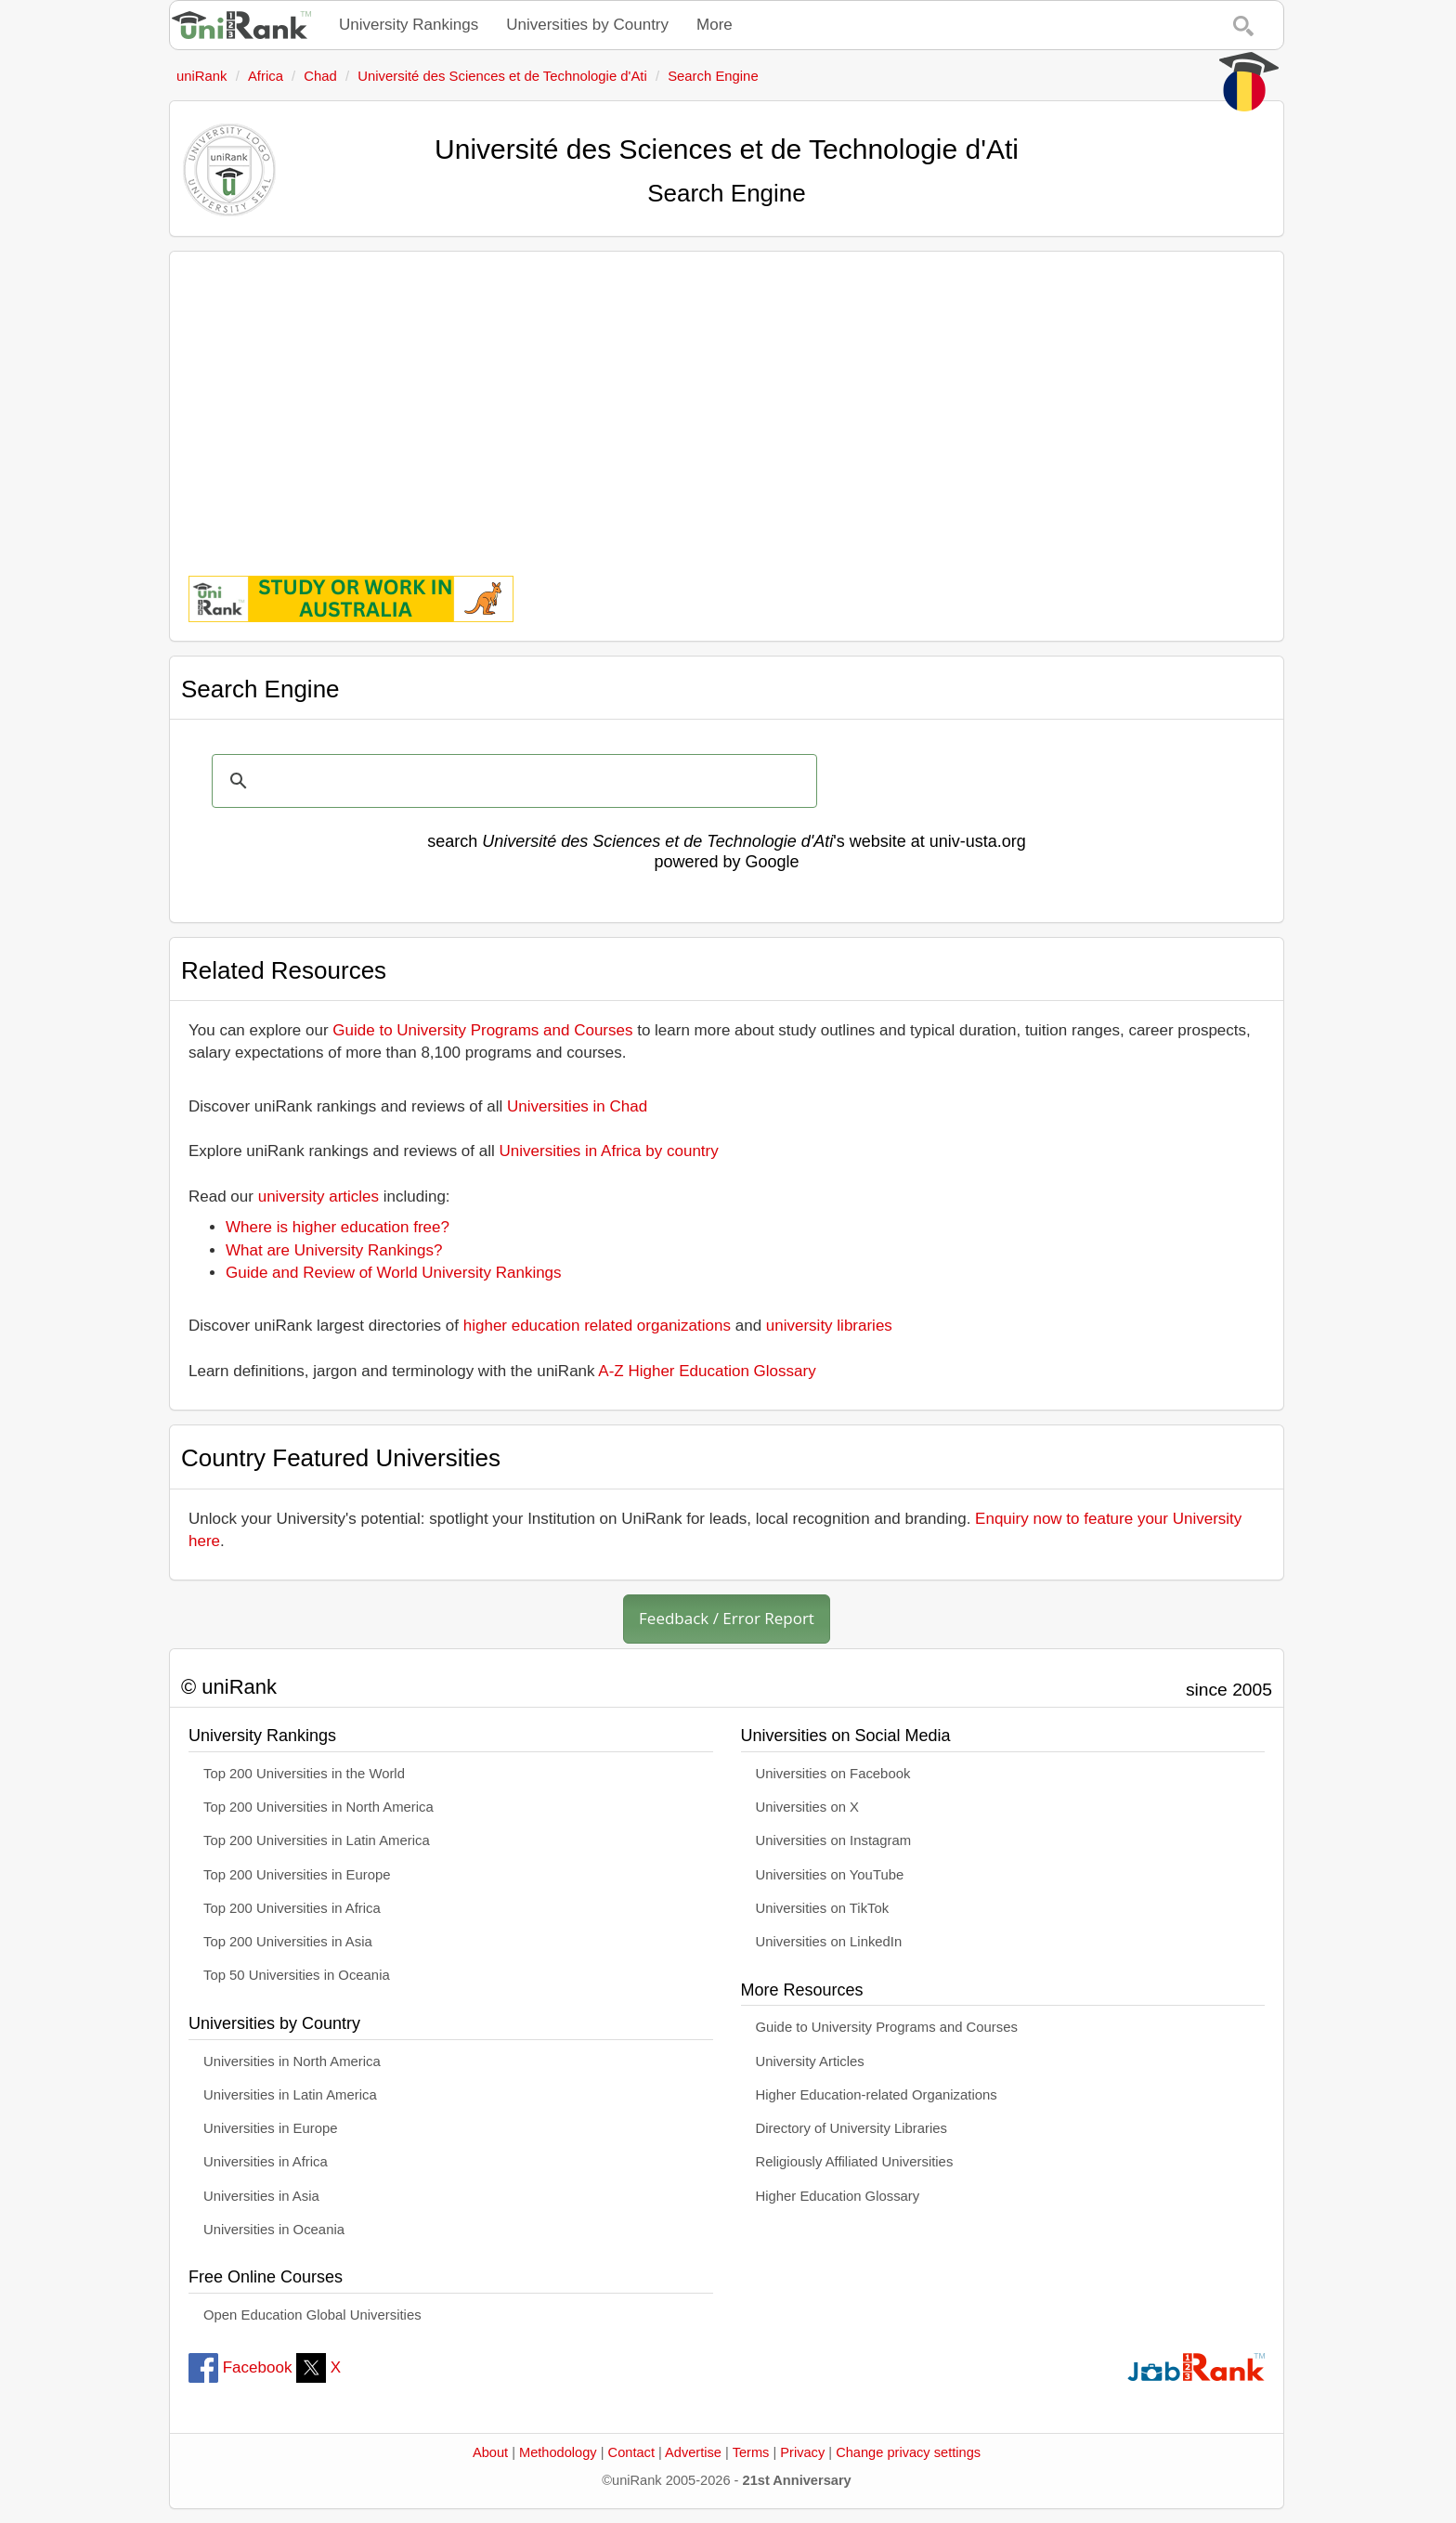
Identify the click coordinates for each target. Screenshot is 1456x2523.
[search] (512, 781)
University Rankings (408, 24)
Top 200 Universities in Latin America (316, 1840)
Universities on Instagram (834, 1840)
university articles (318, 1196)
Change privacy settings (908, 2452)
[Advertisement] (726, 400)
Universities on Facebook (833, 1773)
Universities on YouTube (830, 1874)
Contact (631, 2452)
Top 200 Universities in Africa (292, 1908)
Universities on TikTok (823, 1908)
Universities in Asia (261, 2196)
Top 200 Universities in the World (304, 1773)
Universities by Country (587, 24)
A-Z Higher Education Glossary (706, 1371)
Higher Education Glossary (838, 2196)
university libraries (829, 1325)
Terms (751, 2452)
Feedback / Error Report (726, 1618)
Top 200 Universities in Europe (297, 1874)
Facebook (240, 2367)
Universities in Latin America (290, 2094)
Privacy (802, 2452)
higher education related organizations (597, 1325)
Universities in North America (292, 2061)
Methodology (558, 2452)
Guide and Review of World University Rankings (394, 1272)
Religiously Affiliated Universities (855, 2161)
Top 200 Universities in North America (318, 1807)
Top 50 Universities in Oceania (296, 1975)
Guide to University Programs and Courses (482, 1030)
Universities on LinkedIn (829, 1941)
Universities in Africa (265, 2161)
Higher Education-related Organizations (876, 2094)
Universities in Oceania (273, 2229)
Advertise (693, 2452)
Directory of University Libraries (851, 2128)
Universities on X (808, 1807)
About (490, 2452)
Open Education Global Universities (312, 2315)
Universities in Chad (577, 1106)
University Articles (810, 2061)
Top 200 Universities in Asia (287, 1941)
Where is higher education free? (337, 1227)
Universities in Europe (270, 2128)
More (714, 24)
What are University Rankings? (334, 1250)
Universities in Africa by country (609, 1151)
